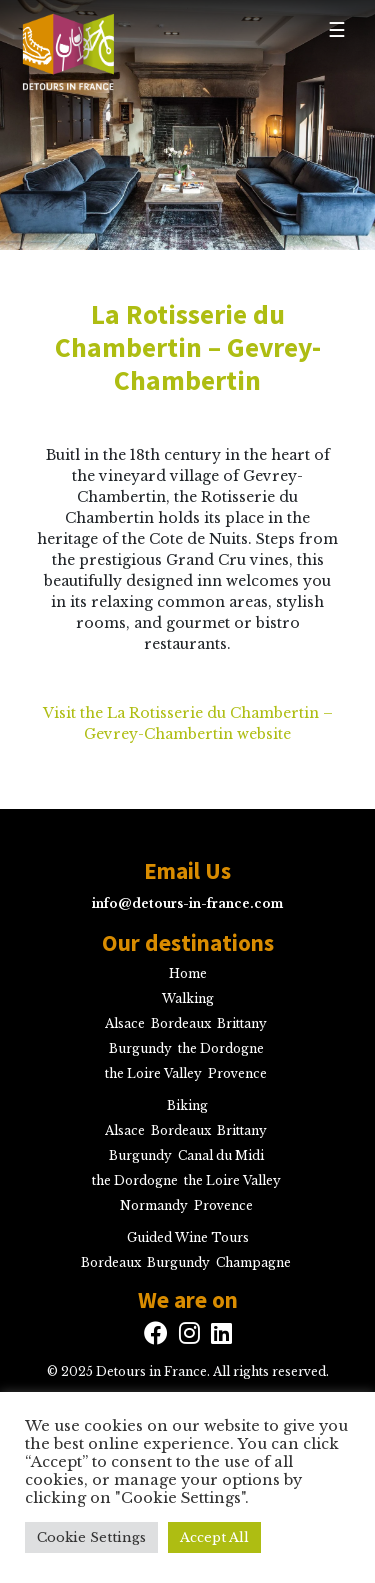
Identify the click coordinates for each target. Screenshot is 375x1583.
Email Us (187, 871)
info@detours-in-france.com (187, 903)
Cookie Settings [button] (91, 1537)
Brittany (242, 1023)
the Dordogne (221, 1048)
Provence (237, 1073)
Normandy (154, 1205)
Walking (188, 998)
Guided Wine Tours (188, 1237)
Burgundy (140, 1048)
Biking (187, 1105)
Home (188, 973)
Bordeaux (181, 1023)
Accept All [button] (214, 1537)
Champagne (253, 1262)
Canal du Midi (221, 1155)
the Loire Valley (153, 1073)
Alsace (125, 1023)
